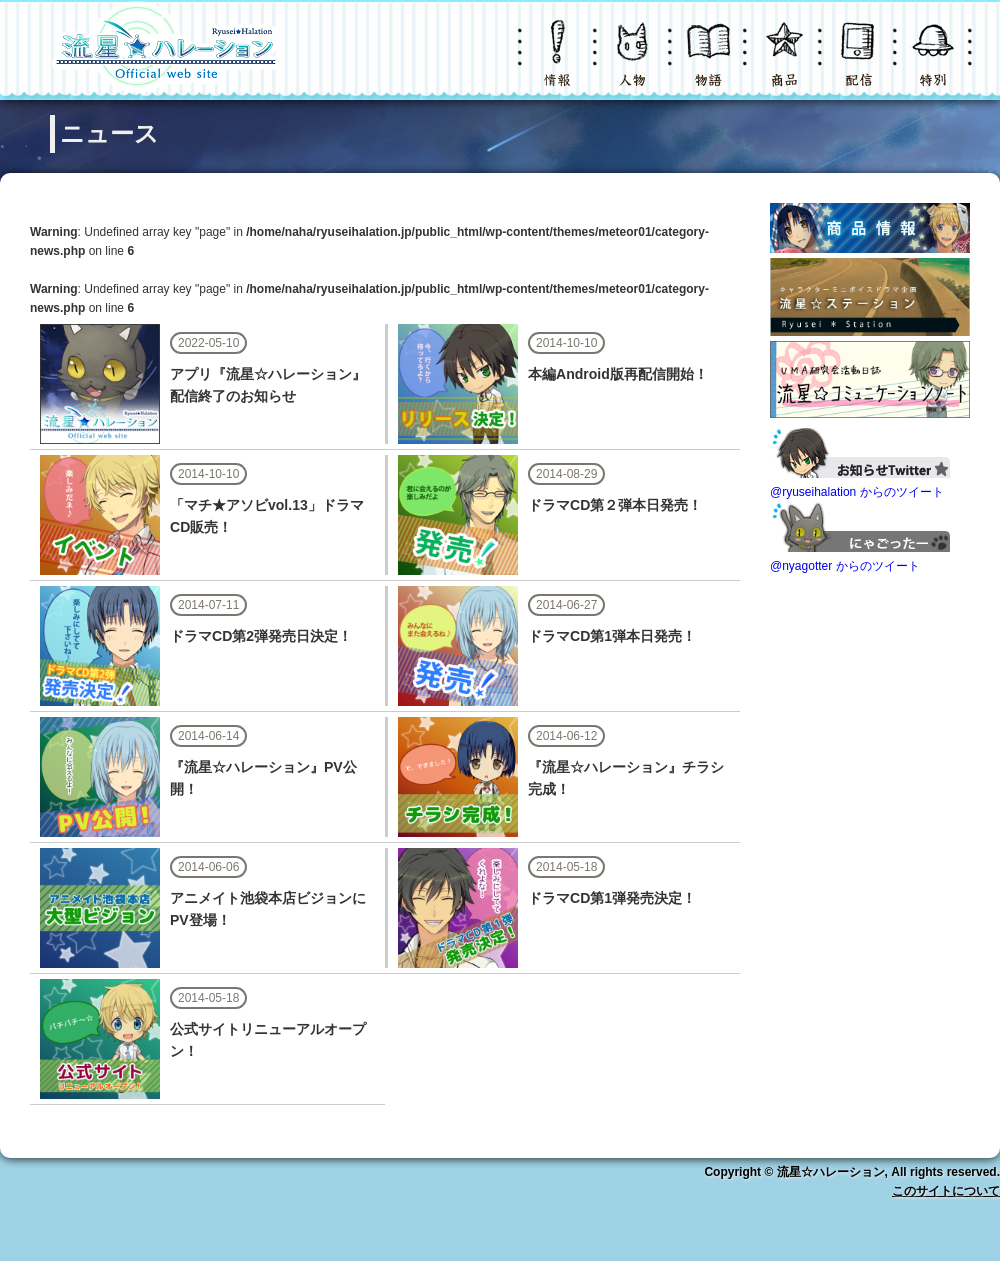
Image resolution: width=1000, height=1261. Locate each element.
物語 (710, 64)
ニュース (560, 64)
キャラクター (635, 64)
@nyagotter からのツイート (845, 566)
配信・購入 (860, 64)
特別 (935, 64)
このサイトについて (946, 1191)
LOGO (165, 50)
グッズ (785, 64)
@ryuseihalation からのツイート (857, 492)
